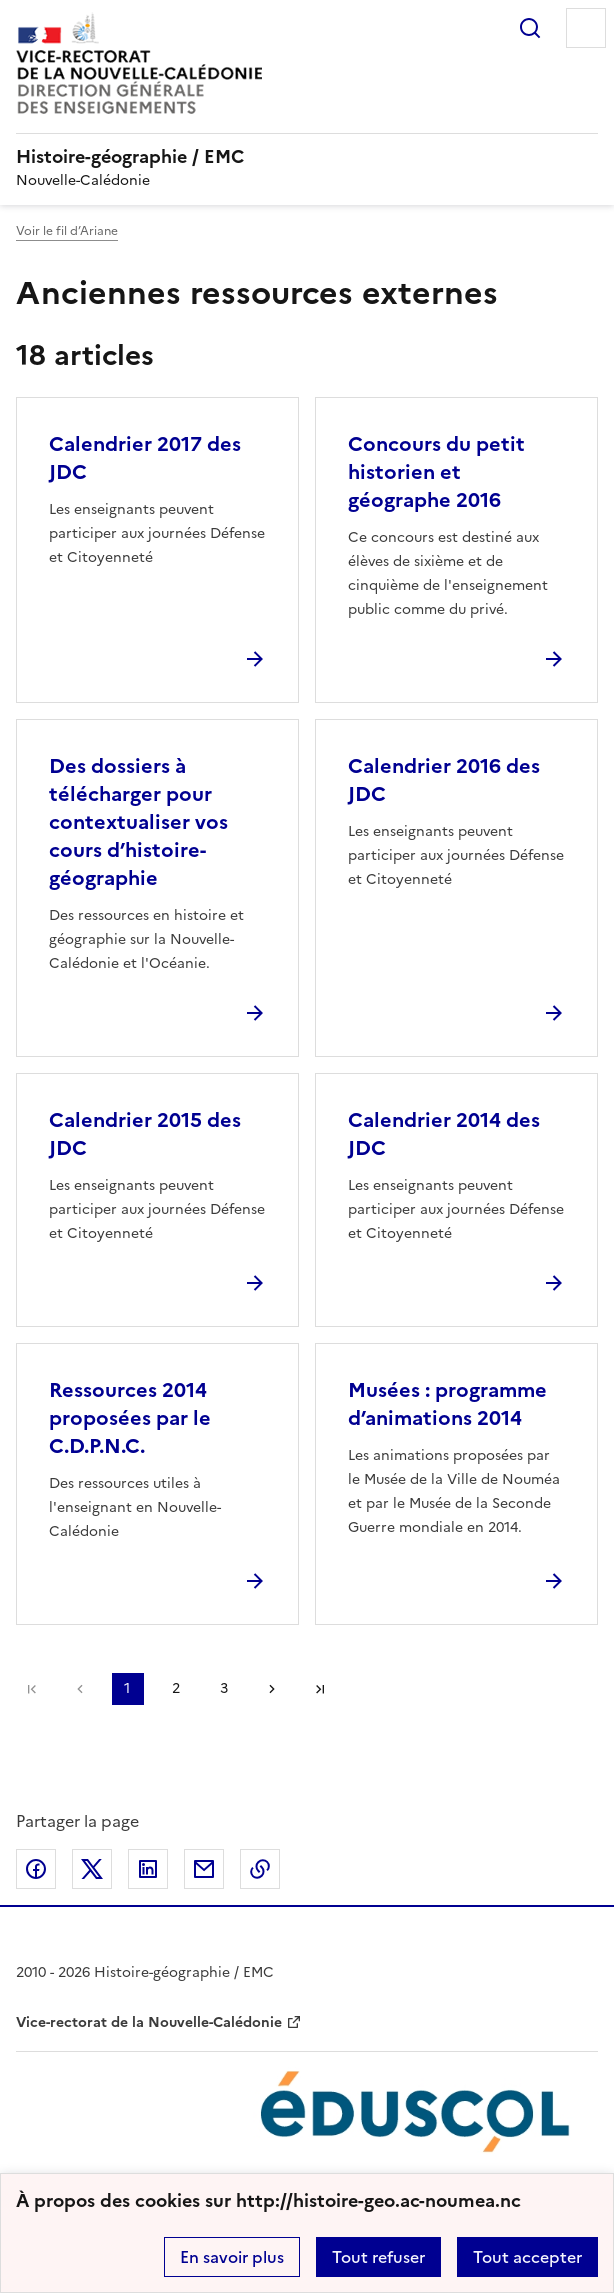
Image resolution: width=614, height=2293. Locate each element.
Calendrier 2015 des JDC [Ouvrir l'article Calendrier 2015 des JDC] (145, 1134)
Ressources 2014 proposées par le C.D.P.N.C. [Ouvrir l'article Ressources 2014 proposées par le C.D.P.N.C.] (130, 1418)
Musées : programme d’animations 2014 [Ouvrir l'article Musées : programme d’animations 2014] (447, 1404)
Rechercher (530, 28)
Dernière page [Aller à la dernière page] (320, 1689)
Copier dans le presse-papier (260, 1869)
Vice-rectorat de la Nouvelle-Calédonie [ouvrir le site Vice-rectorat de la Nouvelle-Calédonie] (149, 2022)
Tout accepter (527, 2257)
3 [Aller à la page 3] (224, 1688)
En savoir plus (232, 2257)
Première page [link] (32, 1689)
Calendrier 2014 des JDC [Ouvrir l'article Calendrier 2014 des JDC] (444, 1134)
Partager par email (204, 1869)
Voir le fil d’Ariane (67, 231)
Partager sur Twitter (92, 1869)
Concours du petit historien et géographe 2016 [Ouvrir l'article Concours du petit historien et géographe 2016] (436, 472)
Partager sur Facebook (36, 1869)
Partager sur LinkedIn (148, 1869)
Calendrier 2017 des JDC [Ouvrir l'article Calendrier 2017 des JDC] (145, 458)
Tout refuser (378, 2257)
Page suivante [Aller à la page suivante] (272, 1689)
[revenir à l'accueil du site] (307, 157)
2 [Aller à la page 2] (176, 1688)
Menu (586, 28)
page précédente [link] (80, 1689)
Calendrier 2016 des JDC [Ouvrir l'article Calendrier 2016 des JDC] (444, 780)
